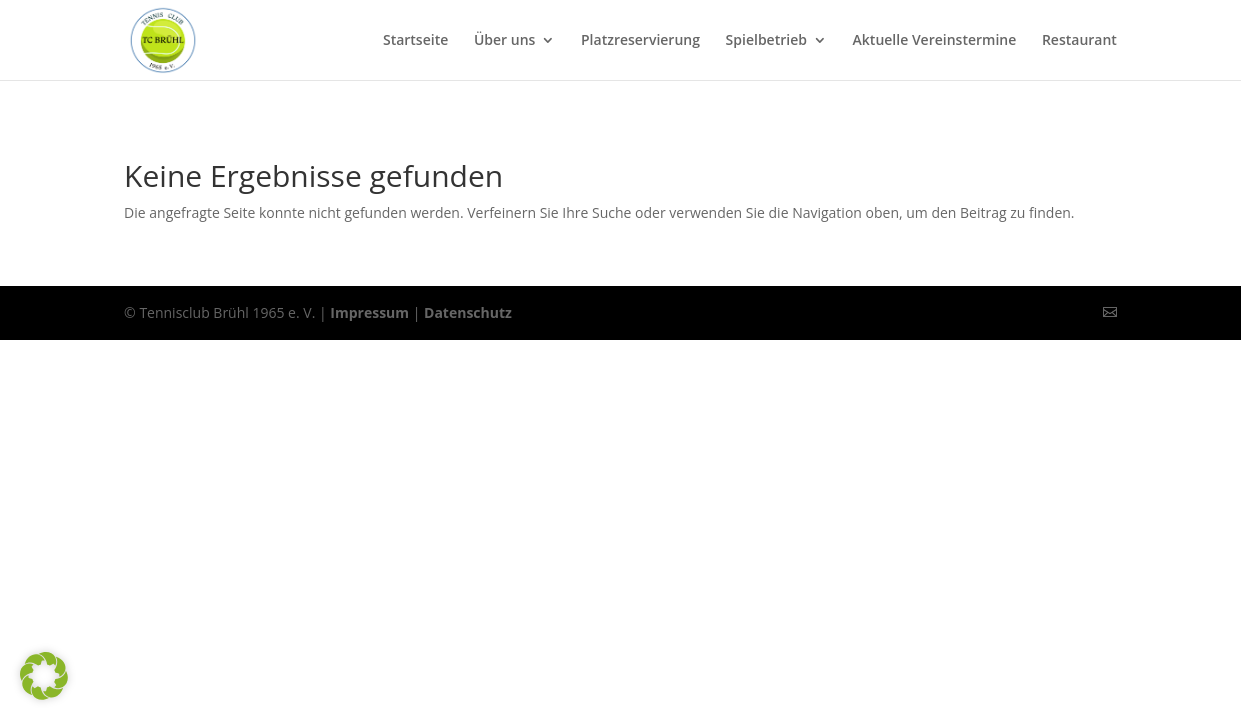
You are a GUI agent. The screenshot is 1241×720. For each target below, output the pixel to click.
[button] (44, 676)
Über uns (504, 41)
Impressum (369, 312)
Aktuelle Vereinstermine (935, 41)
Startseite (415, 41)
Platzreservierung (640, 41)
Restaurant (1079, 41)
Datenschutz (468, 312)
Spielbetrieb (766, 41)
